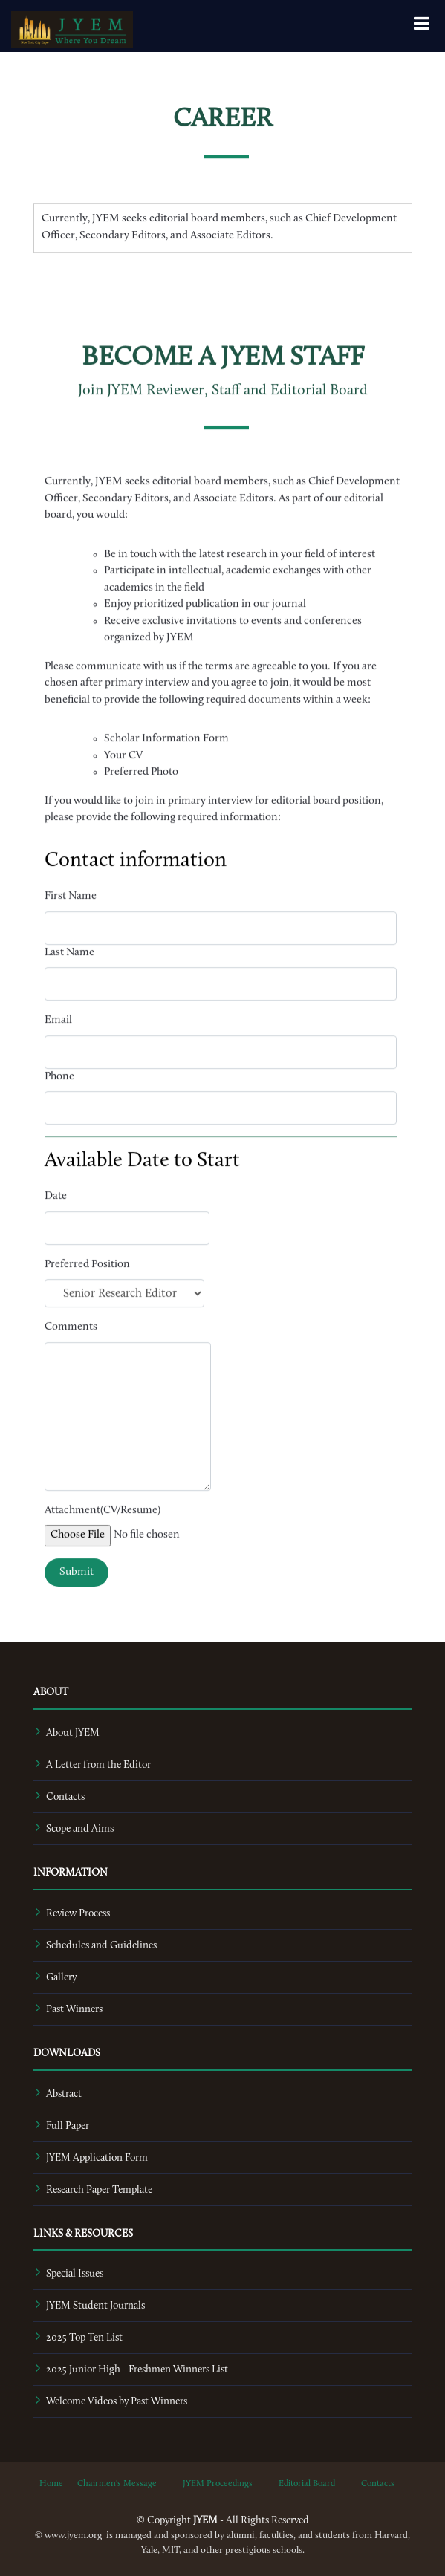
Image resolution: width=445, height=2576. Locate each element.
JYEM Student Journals (95, 2306)
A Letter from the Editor (98, 1765)
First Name (71, 934)
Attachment (72, 1548)
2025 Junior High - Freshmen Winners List (137, 2369)
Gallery (61, 1977)
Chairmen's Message (117, 2483)
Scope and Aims (80, 1829)
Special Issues (74, 2274)
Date (56, 1234)
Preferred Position (87, 1302)
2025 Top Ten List (84, 2338)
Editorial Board (307, 2483)
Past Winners (74, 2009)
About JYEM (73, 1733)
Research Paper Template (99, 2190)
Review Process (78, 1913)
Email (58, 1058)
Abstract (64, 2094)
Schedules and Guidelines (101, 1945)
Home (51, 2483)
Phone (59, 1114)
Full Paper (67, 2126)
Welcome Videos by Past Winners (116, 2401)
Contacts (65, 1797)
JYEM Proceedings (218, 2483)
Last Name (69, 990)
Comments (71, 1365)
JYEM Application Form (97, 2158)
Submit (76, 1610)
